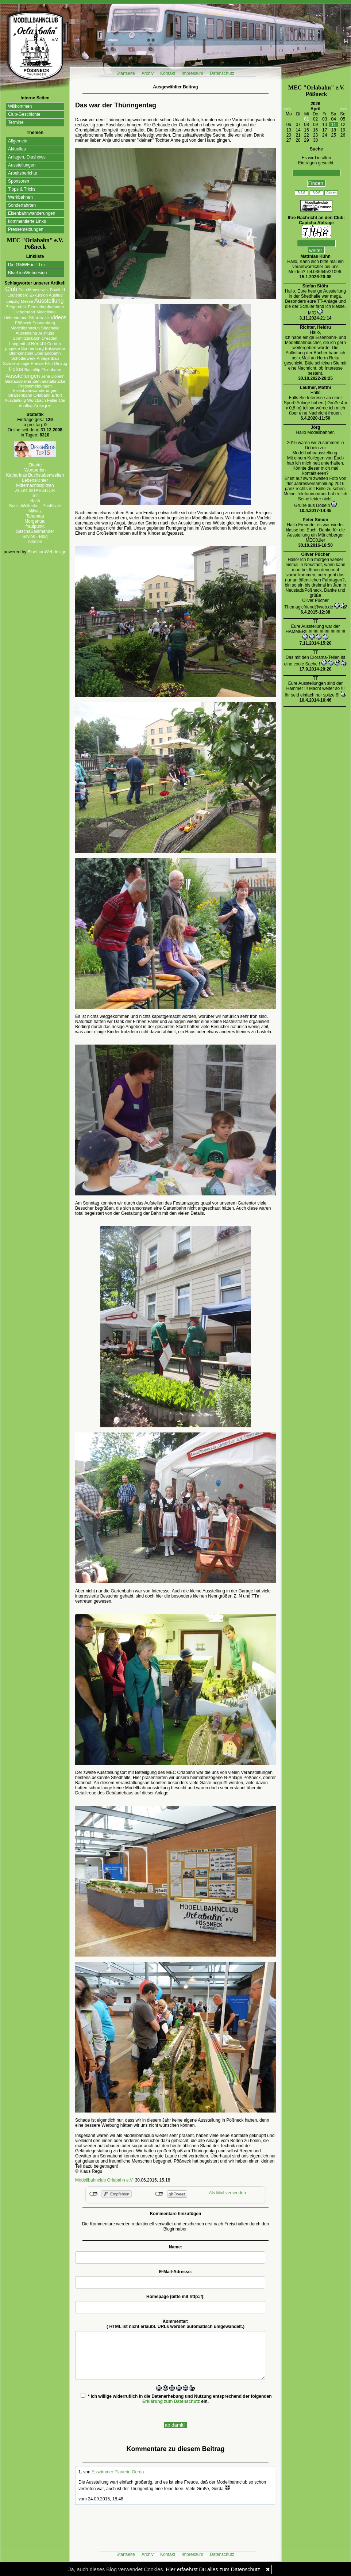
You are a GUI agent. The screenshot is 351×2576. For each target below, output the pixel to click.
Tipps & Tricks (21, 189)
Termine (16, 122)
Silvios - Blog (34, 536)
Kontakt (167, 73)
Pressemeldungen (25, 229)
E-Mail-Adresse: (175, 2271)
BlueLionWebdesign (27, 272)
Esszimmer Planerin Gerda (118, 2471)
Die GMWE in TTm (26, 264)
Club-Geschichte (24, 114)
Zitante (35, 465)
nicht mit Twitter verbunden (159, 2194)
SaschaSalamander (35, 531)
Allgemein (17, 141)
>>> (343, 108)
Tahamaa (35, 516)
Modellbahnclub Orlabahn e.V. (104, 2180)
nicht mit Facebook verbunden (93, 2194)
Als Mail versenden (227, 2192)
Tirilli (35, 495)
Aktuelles (17, 149)
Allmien (35, 541)
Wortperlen (35, 470)
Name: (175, 2246)
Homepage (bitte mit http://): (175, 2296)
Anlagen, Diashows (27, 157)
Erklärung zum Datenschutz (171, 2401)
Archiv (148, 73)
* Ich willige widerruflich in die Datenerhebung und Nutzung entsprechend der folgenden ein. (176, 2398)
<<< (287, 108)
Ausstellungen (21, 165)
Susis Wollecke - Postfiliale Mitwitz (35, 508)
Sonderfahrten (22, 205)
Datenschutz (222, 73)
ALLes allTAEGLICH (35, 490)
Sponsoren (18, 181)
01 (306, 119)
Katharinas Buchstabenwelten (35, 475)
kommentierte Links (27, 221)
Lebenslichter (35, 480)
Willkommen (20, 106)
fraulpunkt (35, 526)
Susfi (35, 500)
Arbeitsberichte (22, 173)
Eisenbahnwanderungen (31, 213)
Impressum (192, 73)
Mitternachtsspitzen (35, 485)
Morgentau (34, 521)
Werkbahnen (20, 197)
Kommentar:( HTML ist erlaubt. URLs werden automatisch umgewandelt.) (175, 2324)
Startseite (125, 73)
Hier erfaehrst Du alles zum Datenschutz (213, 2569)
